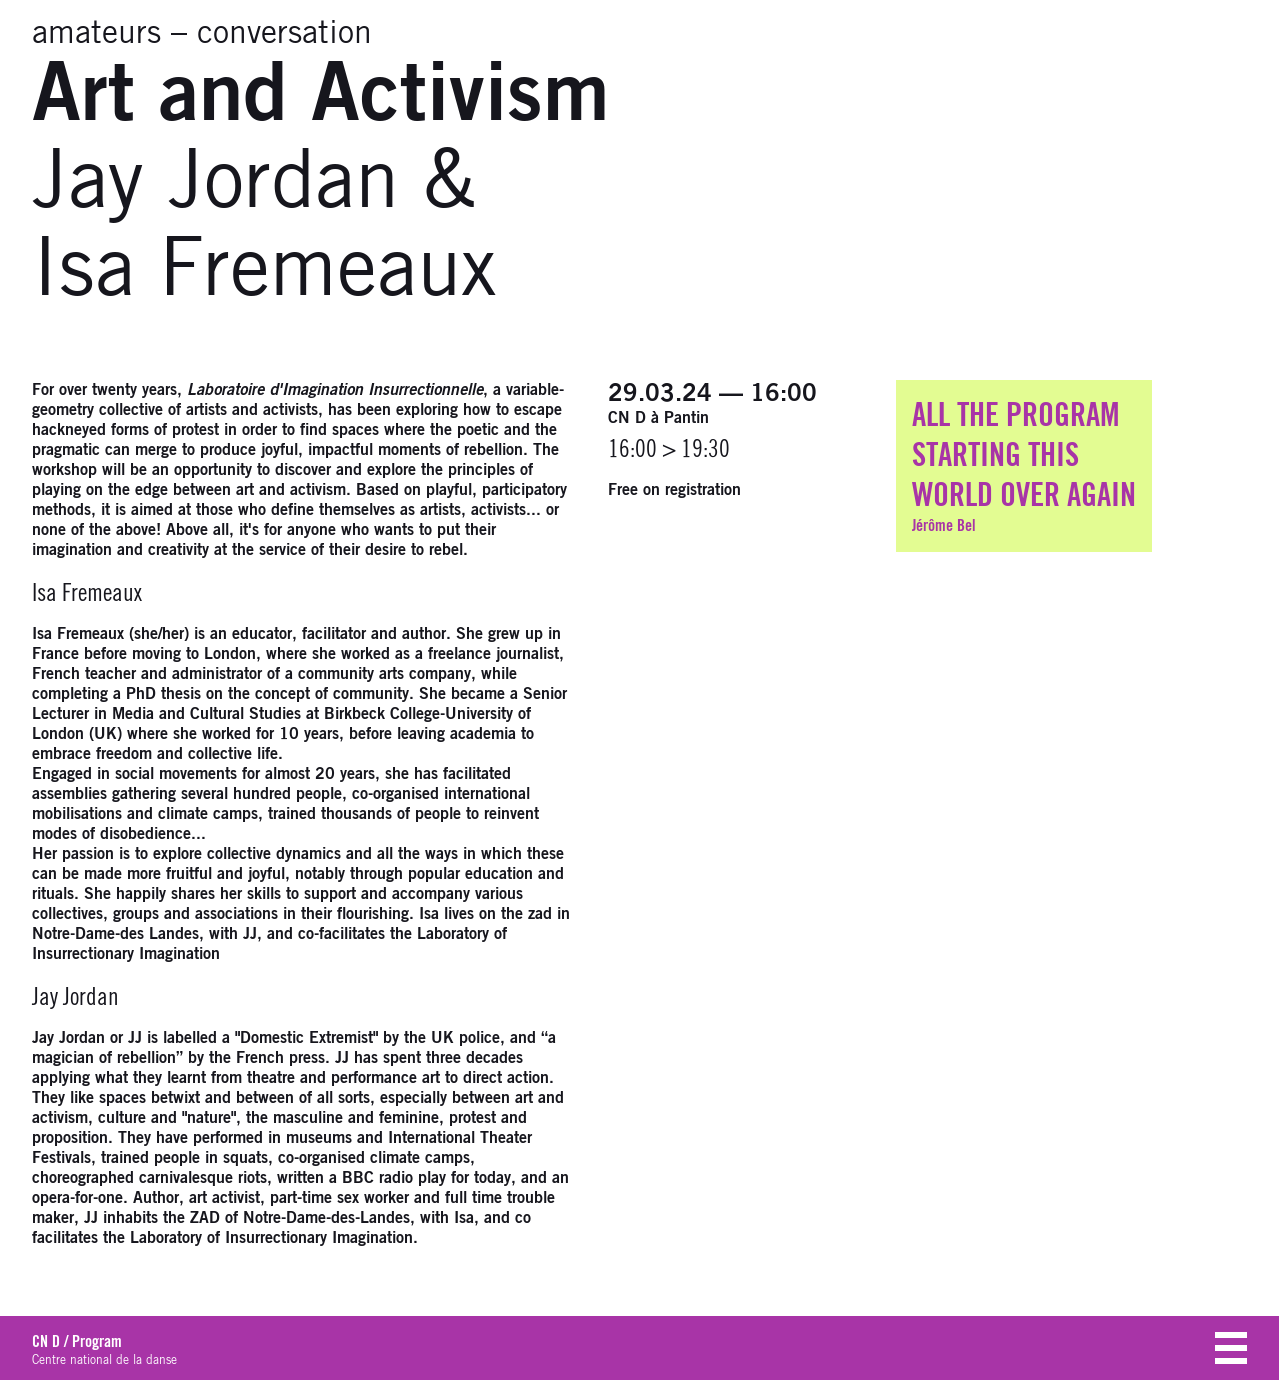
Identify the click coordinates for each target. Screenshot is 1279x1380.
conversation (284, 34)
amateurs (96, 34)
